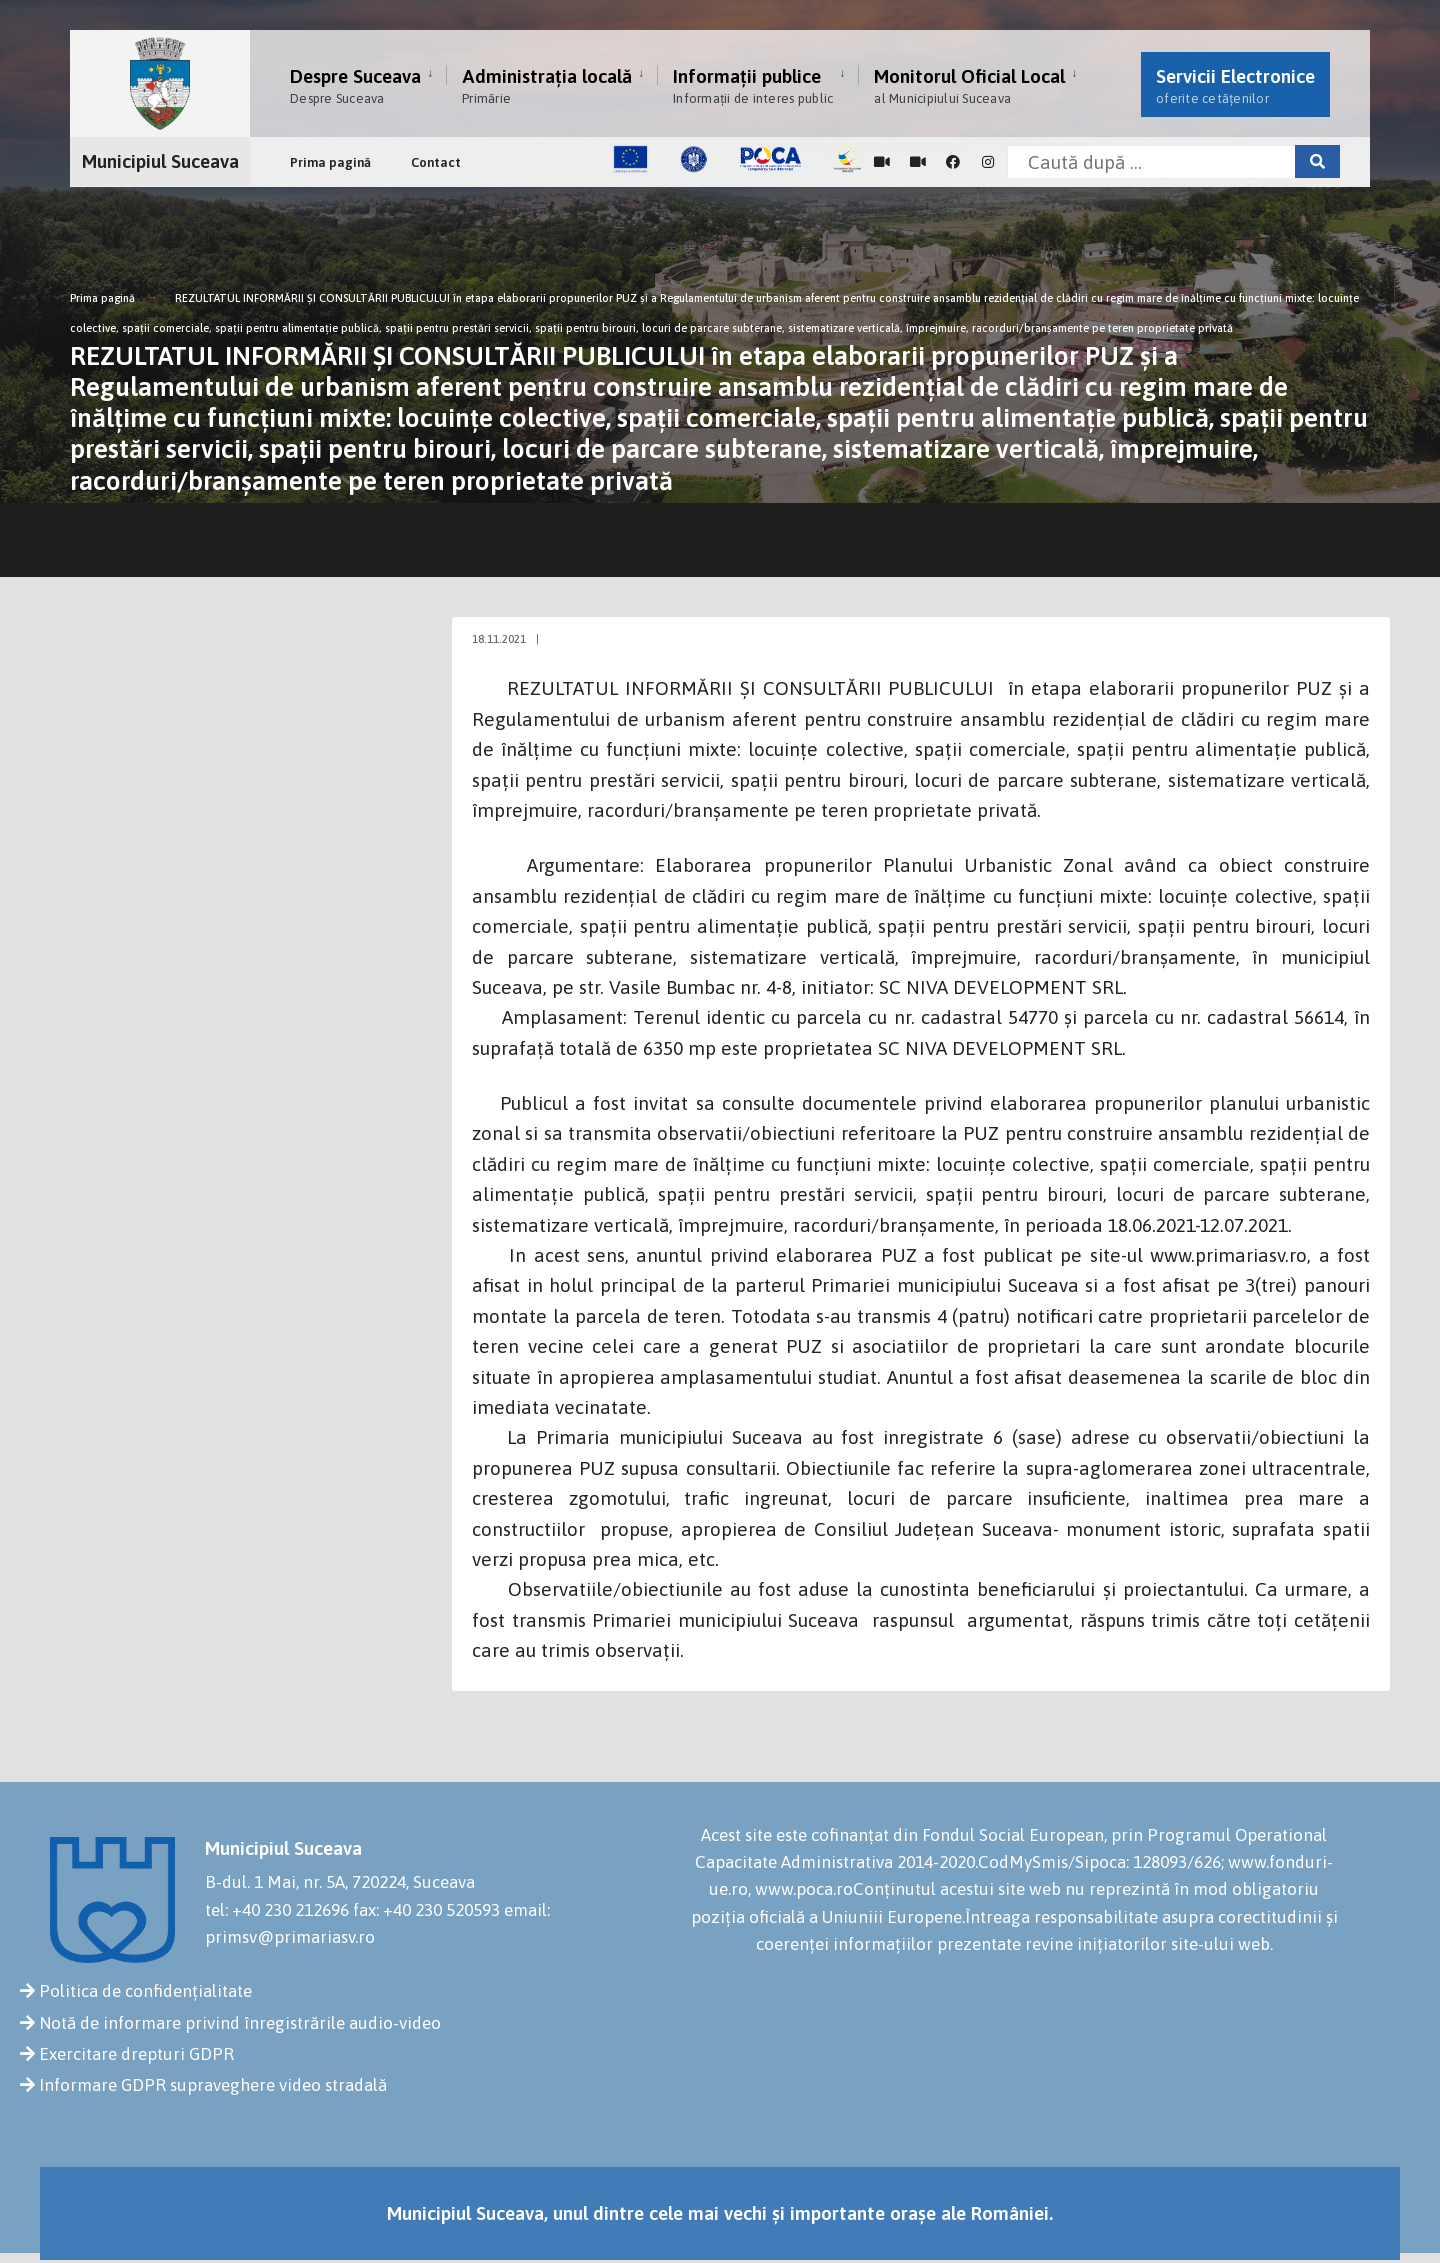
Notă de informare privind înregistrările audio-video (240, 2023)
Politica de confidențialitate (145, 1991)
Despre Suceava (355, 85)
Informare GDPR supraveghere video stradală (213, 2085)
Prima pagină (330, 162)
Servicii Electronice (1235, 85)
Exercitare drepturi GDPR (136, 2054)
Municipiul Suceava (160, 161)
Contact (436, 162)
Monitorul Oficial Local (969, 85)
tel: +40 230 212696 (277, 1910)
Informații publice (753, 85)
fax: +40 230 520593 (426, 1910)
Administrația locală (547, 85)
